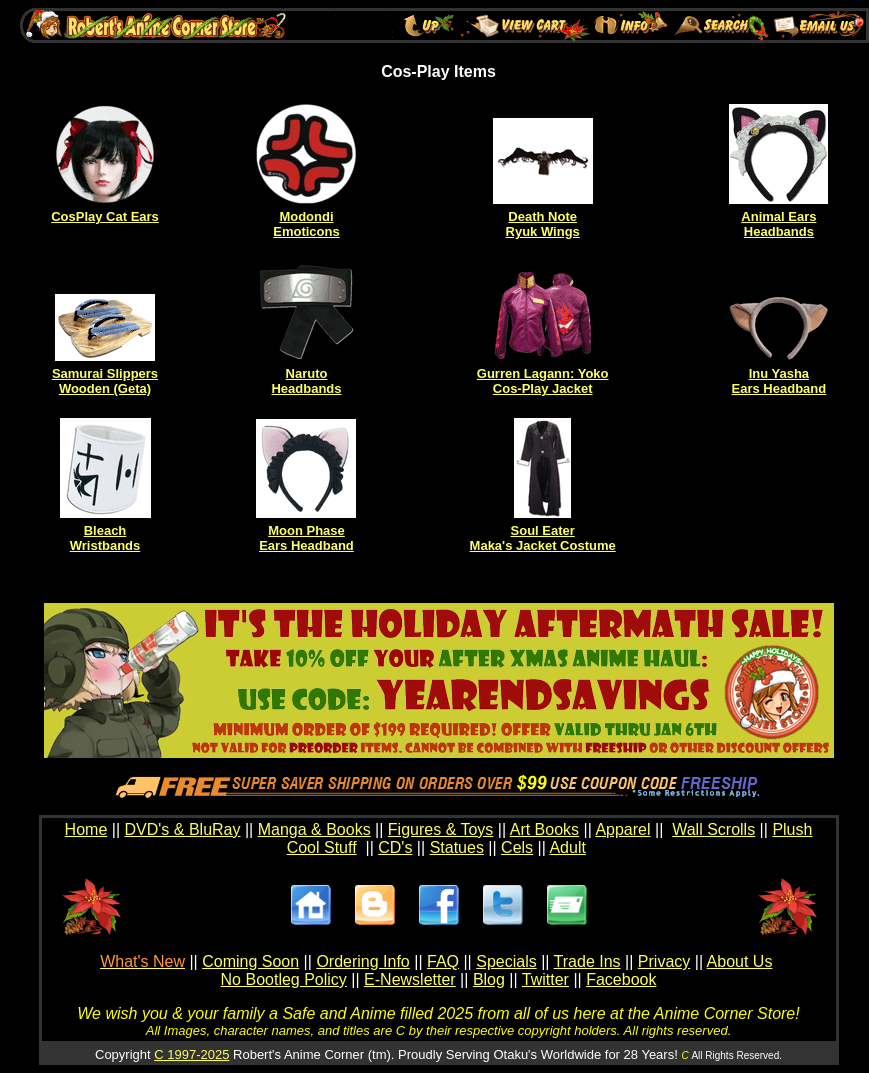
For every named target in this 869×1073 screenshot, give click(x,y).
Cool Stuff (322, 847)
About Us (740, 961)
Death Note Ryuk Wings (543, 224)
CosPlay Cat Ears (105, 216)
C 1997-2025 (191, 1054)
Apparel (622, 829)
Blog (489, 979)
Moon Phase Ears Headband (306, 538)
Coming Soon (250, 961)
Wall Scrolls (713, 829)
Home (86, 829)
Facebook (621, 979)
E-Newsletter (410, 979)
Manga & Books (314, 829)
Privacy (664, 961)
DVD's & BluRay (183, 829)
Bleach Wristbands (105, 538)
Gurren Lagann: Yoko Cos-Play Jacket (543, 381)
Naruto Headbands (306, 381)
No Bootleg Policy (284, 979)
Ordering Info (362, 961)
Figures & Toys (441, 829)
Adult (567, 847)
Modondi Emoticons (306, 224)
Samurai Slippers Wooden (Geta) (105, 381)
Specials (506, 961)
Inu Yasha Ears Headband (779, 381)
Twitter (545, 979)
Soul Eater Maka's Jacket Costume (543, 538)
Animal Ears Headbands (778, 224)
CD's (395, 847)
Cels (517, 847)
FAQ (443, 961)
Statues (457, 847)
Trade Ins (587, 961)
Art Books (544, 829)
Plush (792, 829)
